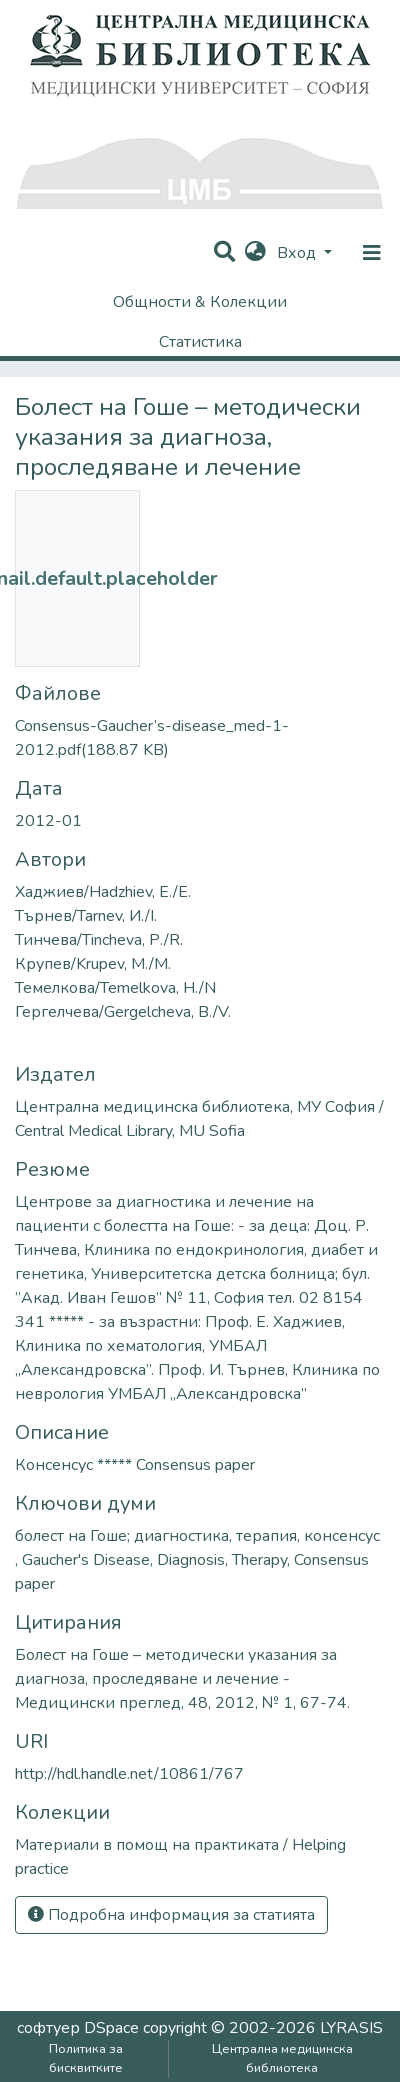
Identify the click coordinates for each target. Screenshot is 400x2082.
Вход (298, 253)
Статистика (200, 342)
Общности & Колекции (200, 302)
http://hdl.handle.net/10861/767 (129, 1774)
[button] (255, 253)
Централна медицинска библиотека (282, 2058)
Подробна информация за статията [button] (171, 1915)
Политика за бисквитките (86, 2058)
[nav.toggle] (372, 253)
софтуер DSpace (78, 2028)
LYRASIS (351, 2028)
